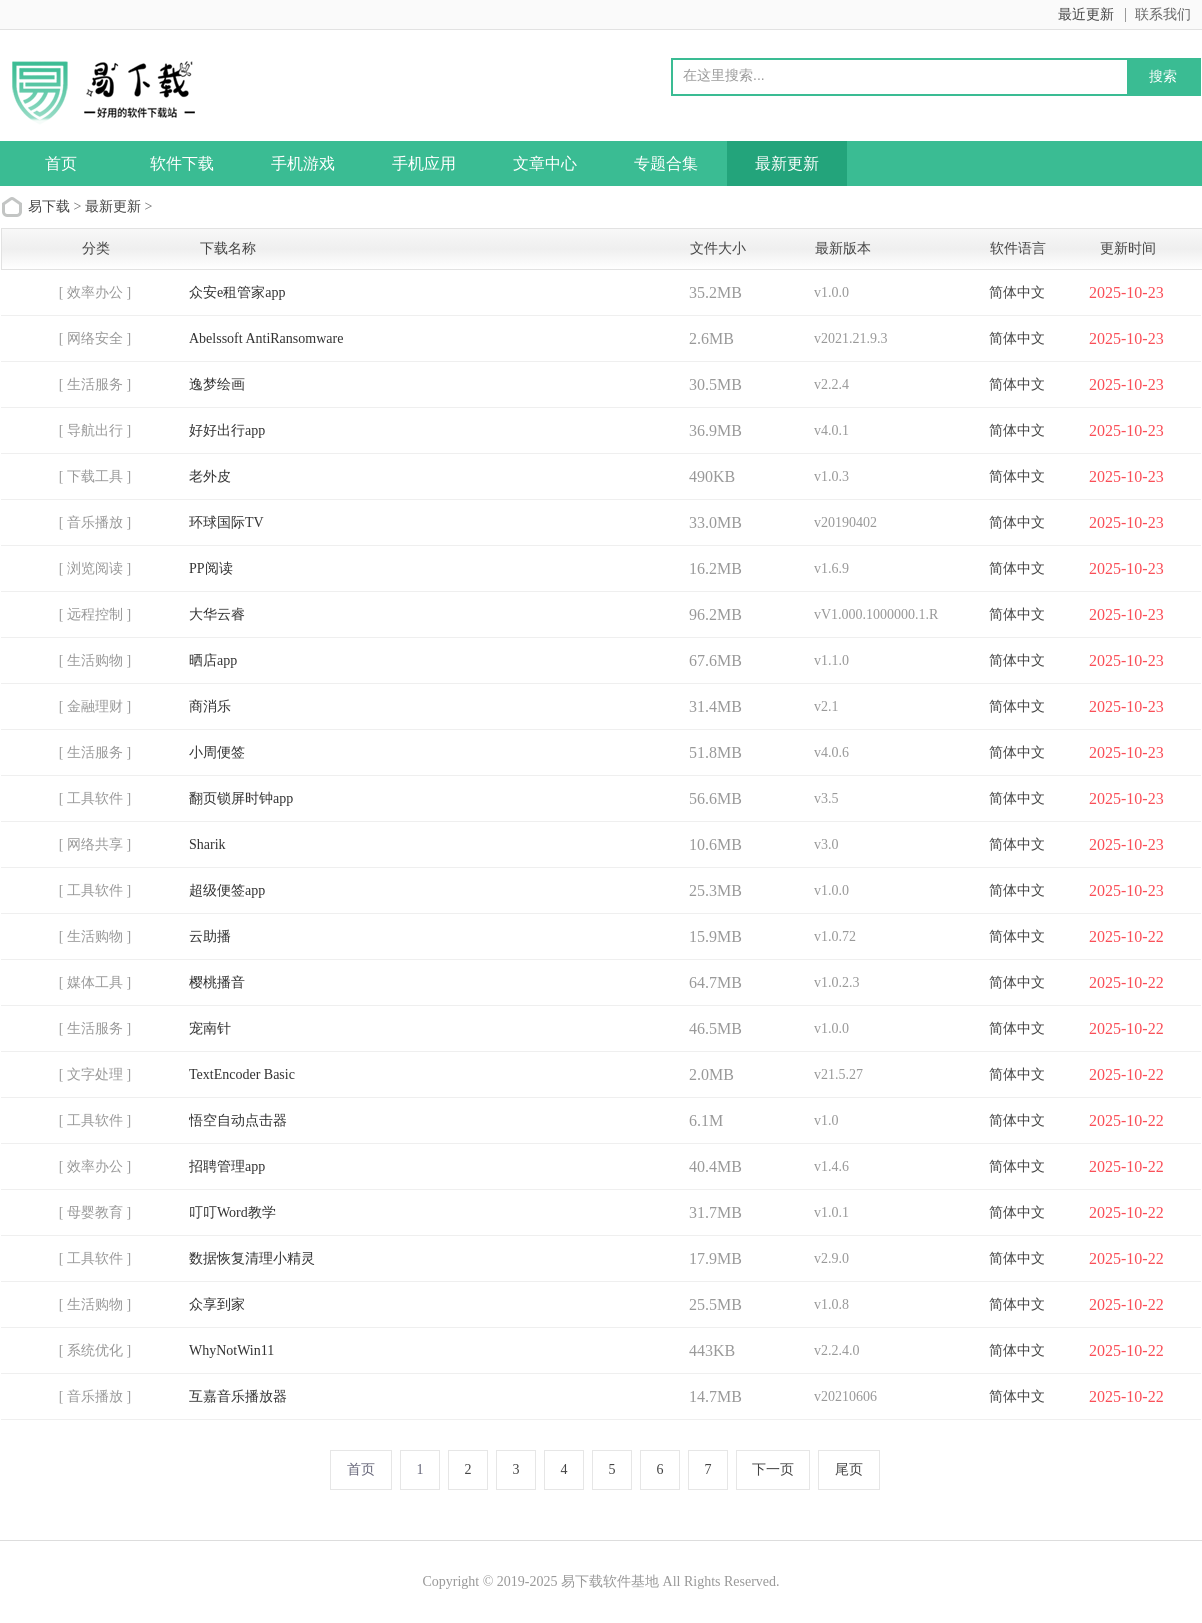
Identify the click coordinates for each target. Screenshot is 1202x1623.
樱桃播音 (217, 982)
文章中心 (545, 163)
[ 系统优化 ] (95, 1350)
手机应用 (424, 163)
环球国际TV (226, 522)
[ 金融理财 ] (95, 706)
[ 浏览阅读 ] (95, 568)
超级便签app (227, 890)
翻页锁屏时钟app (241, 798)
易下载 (49, 206)
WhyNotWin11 (231, 1350)
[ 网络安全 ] (95, 338)
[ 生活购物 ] (95, 660)
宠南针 (210, 1028)
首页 (61, 163)
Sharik (207, 844)
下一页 (773, 1469)
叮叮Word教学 (232, 1212)
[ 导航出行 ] (95, 430)
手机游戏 (303, 163)
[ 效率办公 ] (95, 292)
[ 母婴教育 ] (95, 1212)
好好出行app (227, 430)
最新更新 (787, 163)
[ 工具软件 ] (95, 798)
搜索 (1163, 76)
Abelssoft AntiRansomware (266, 338)
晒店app (213, 660)
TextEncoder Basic (242, 1074)
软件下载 (182, 163)
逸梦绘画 (217, 384)
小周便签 (217, 752)
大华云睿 (217, 614)
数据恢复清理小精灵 (252, 1258)
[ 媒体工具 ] (95, 982)
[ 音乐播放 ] (95, 522)
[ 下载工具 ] (95, 476)
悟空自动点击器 (238, 1120)
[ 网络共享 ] (95, 844)
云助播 (210, 936)
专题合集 (666, 163)
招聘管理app (227, 1166)
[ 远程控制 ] (95, 614)
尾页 (849, 1469)
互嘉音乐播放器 (238, 1396)
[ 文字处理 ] (95, 1074)
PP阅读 (211, 568)
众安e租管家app (237, 292)
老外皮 (210, 476)
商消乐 (210, 706)
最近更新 (1086, 14)
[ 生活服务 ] (95, 384)
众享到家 (217, 1304)
